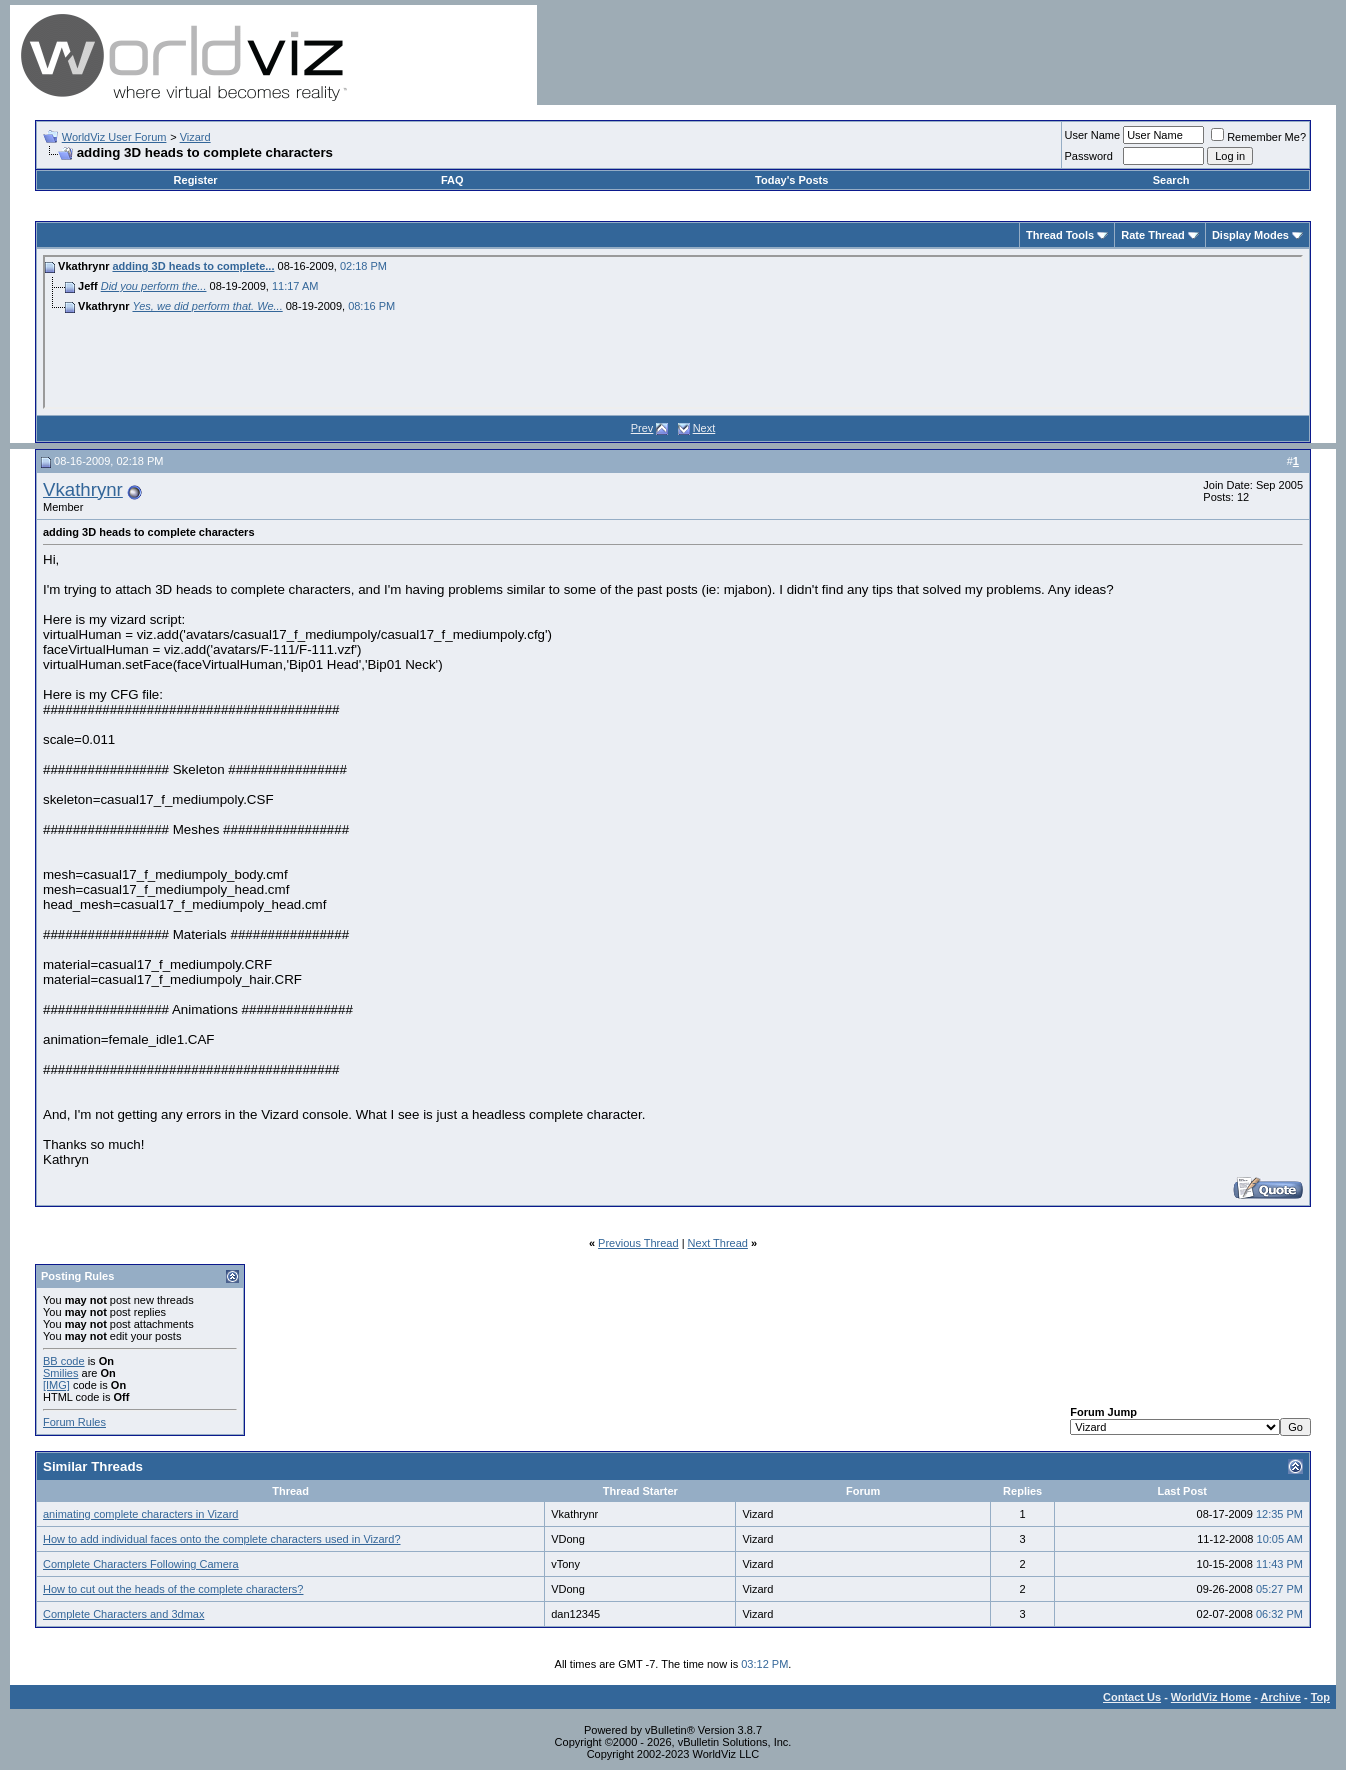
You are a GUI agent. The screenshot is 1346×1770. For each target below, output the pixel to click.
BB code (64, 1361)
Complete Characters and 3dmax (123, 1614)
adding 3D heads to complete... (193, 266)
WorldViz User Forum (114, 137)
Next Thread (718, 1243)
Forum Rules (74, 1422)
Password (1089, 156)
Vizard (195, 137)
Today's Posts (791, 180)
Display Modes (1250, 235)
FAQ (452, 180)
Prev (642, 428)
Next (704, 428)
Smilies (60, 1373)
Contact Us (1132, 1697)
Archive (1281, 1697)
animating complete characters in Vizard (140, 1514)
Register (196, 180)
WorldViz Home (1211, 1697)
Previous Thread (638, 1243)
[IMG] (56, 1385)
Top (1320, 1697)
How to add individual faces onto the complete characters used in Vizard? (222, 1539)
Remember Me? (1258, 137)
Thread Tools (1060, 235)
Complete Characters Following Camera (141, 1564)
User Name (1093, 135)
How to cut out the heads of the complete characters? (173, 1589)
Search (1171, 180)
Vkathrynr (83, 489)
